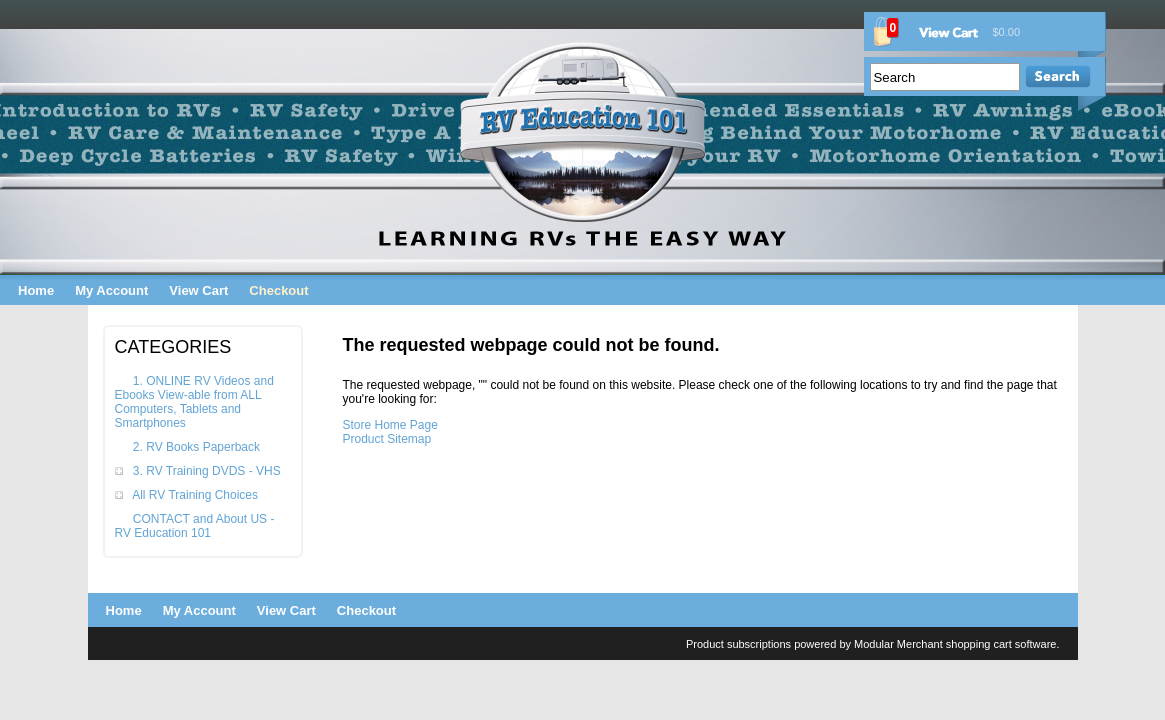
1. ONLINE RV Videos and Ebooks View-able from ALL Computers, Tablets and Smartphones (194, 402)
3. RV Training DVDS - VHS (207, 471)
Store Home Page (390, 425)
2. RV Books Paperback (196, 447)
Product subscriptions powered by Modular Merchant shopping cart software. (873, 644)
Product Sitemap (387, 439)
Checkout (278, 290)
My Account (111, 290)
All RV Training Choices (195, 495)
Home (36, 290)
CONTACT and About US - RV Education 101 (195, 526)
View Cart (198, 290)
